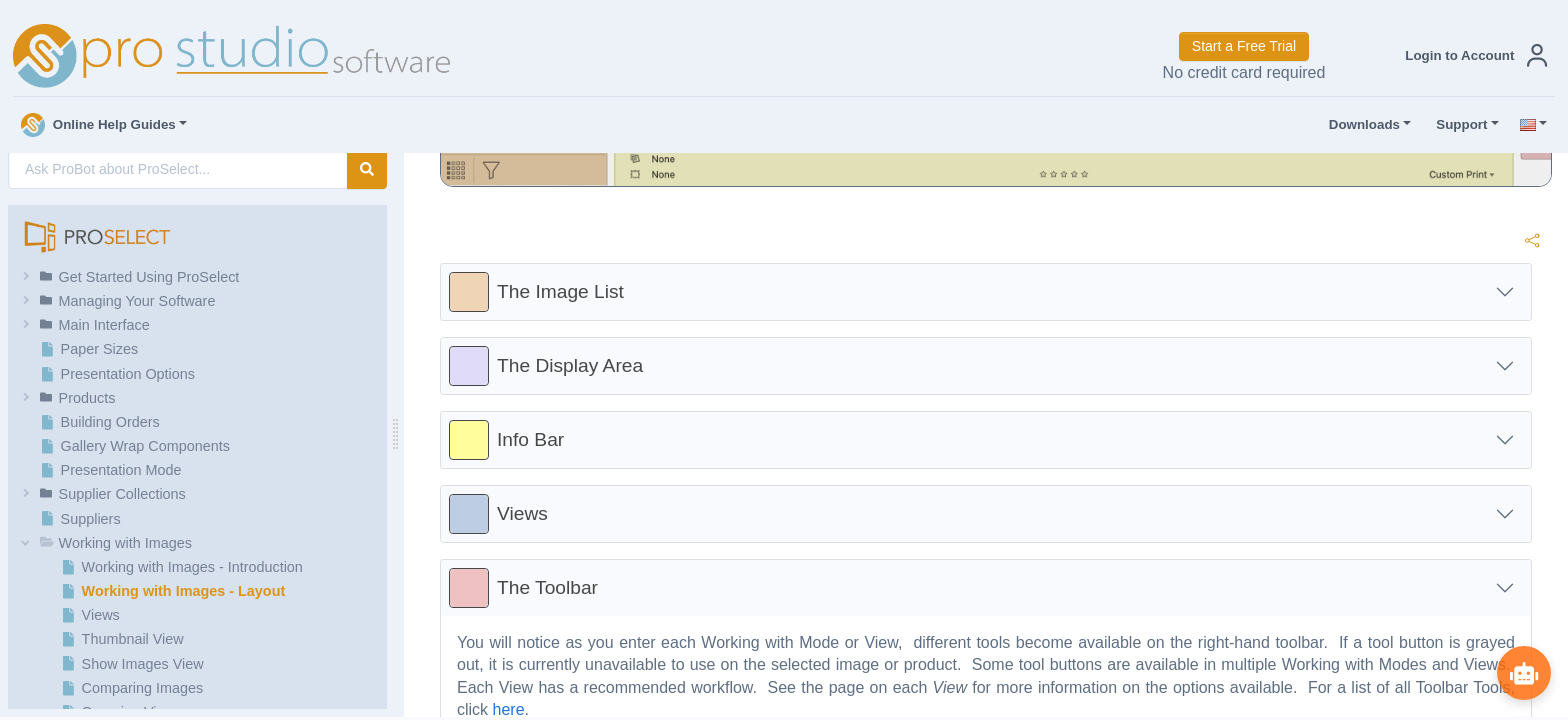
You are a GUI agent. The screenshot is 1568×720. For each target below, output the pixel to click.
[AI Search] (178, 169)
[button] (1472, 55)
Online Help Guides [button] (98, 125)
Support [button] (1457, 125)
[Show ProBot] (1523, 672)
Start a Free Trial (1244, 46)
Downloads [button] (1360, 125)
